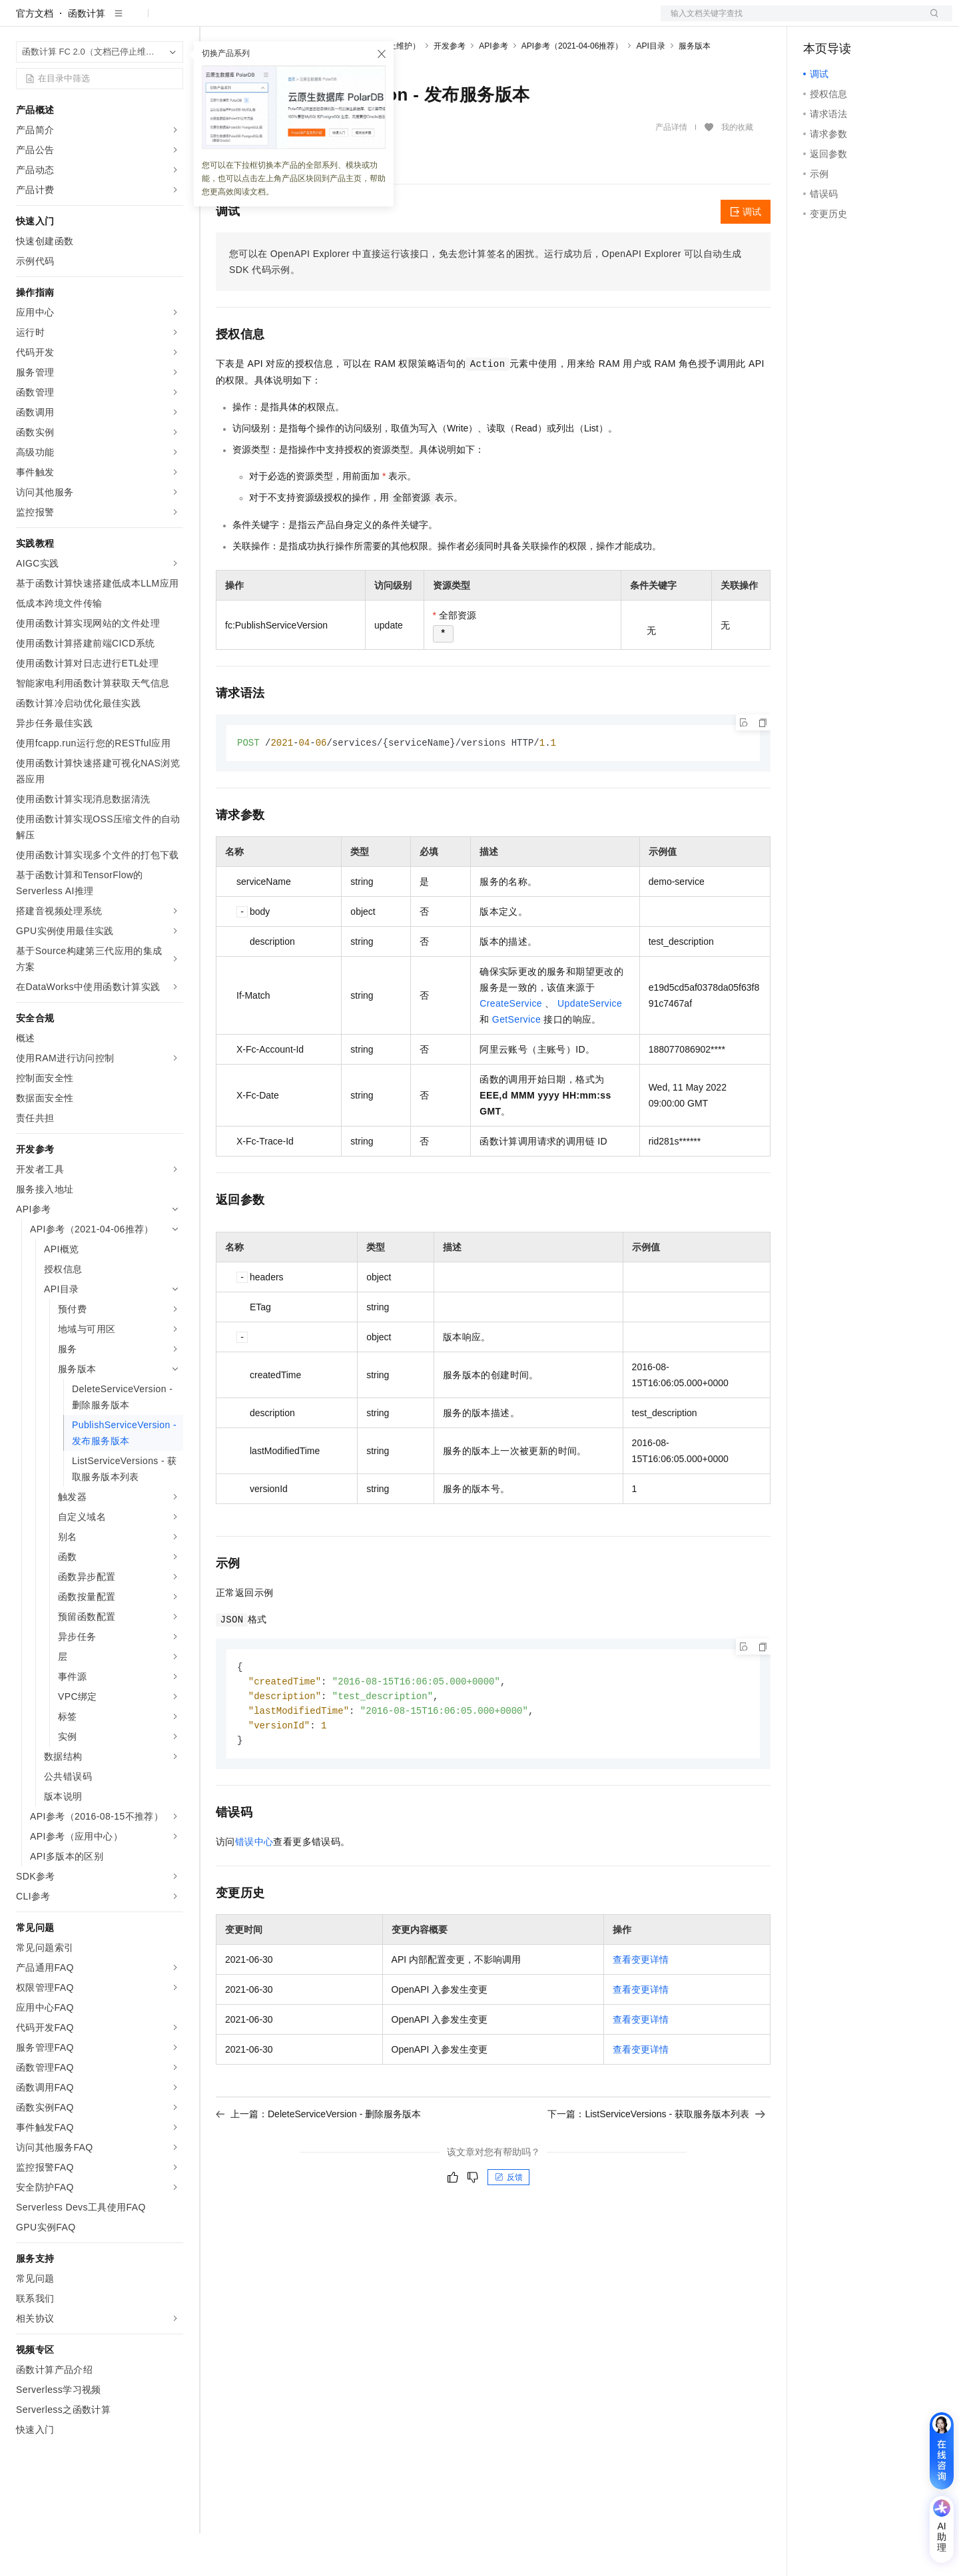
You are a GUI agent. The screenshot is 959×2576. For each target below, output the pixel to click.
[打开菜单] (21, 21)
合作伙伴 (449, 21)
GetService (516, 1062)
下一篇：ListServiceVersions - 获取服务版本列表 (656, 2161)
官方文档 (34, 56)
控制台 (850, 21)
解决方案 (214, 21)
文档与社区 (269, 21)
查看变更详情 (641, 2006)
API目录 (650, 88)
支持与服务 (504, 21)
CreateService (511, 1046)
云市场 (403, 21)
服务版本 (695, 88)
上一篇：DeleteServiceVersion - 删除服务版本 (318, 2161)
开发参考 (450, 88)
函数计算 (86, 56)
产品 (173, 21)
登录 (930, 21)
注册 (882, 21)
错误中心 (254, 1889)
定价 (366, 21)
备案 (818, 21)
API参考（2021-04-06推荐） (572, 88)
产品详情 (671, 169)
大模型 (137, 21)
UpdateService (589, 1046)
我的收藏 (737, 170)
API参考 (493, 88)
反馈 (509, 2224)
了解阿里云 (564, 21)
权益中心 (325, 21)
